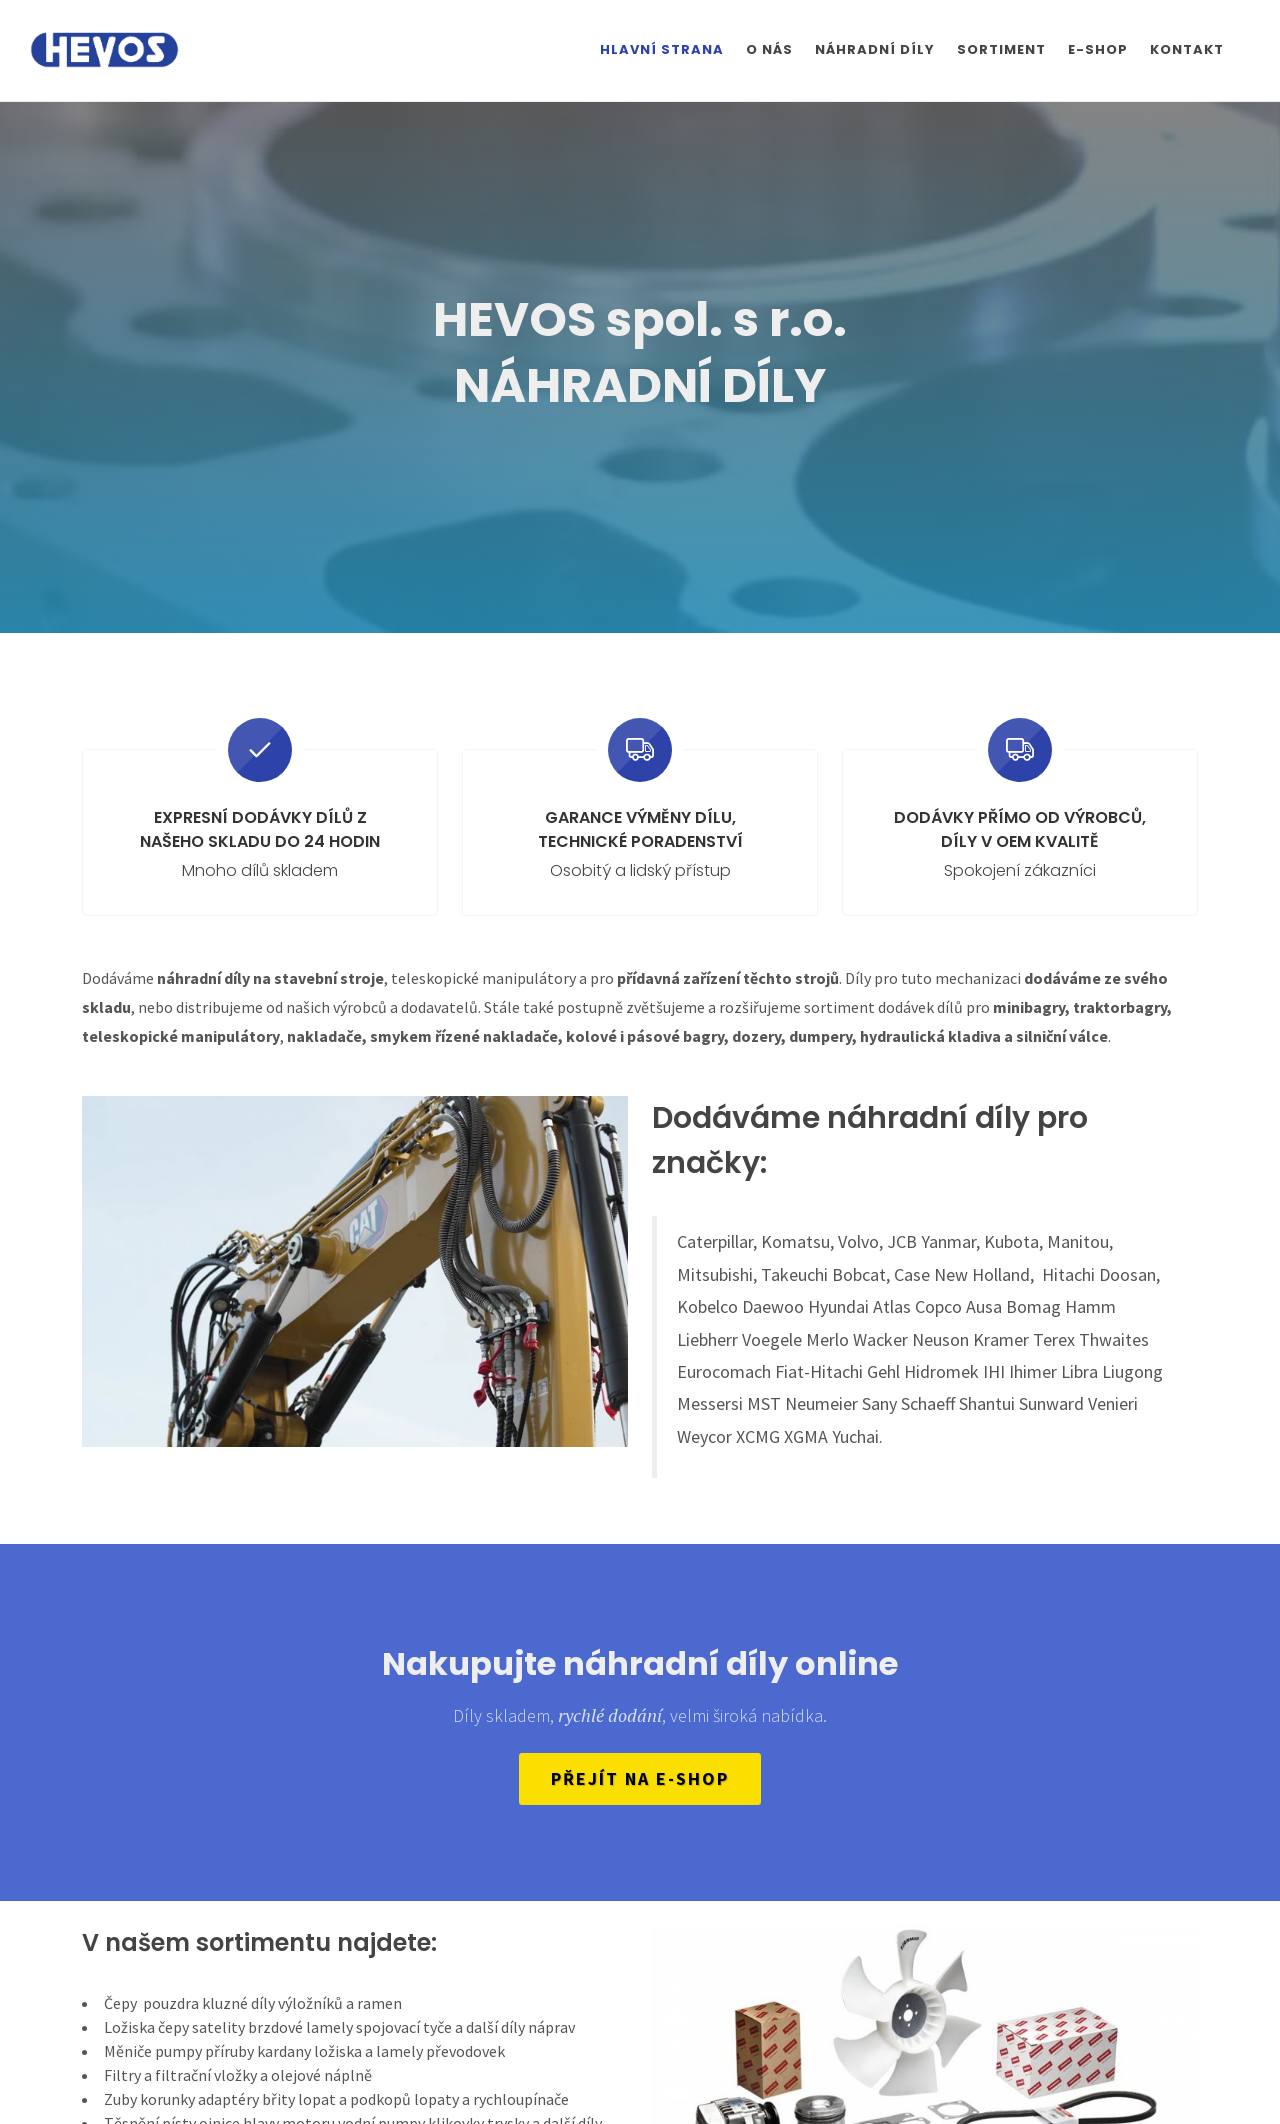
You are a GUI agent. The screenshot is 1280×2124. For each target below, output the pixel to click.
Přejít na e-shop (640, 1778)
